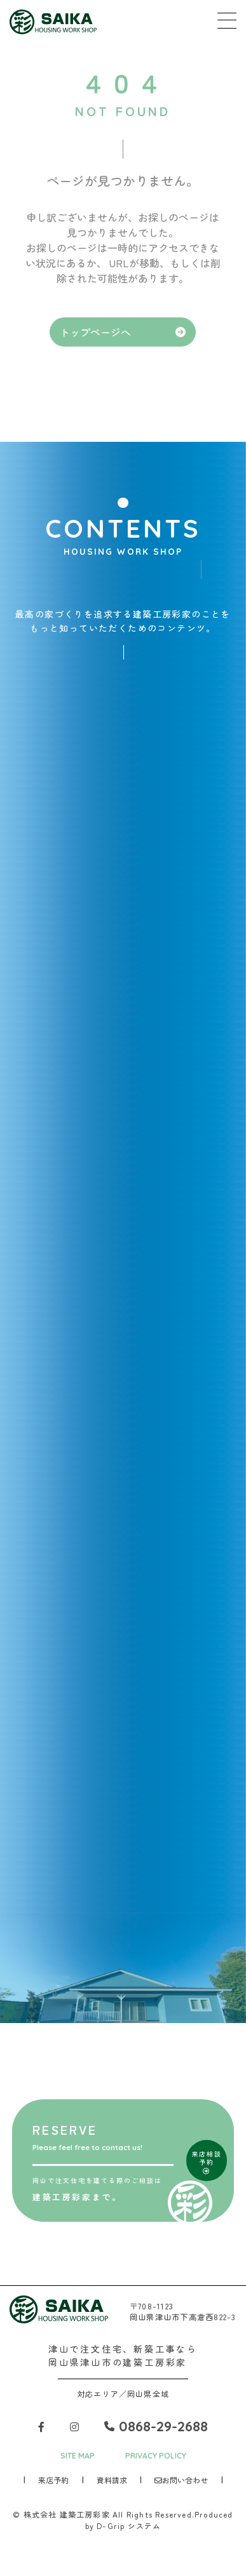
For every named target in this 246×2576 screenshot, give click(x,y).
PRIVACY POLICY (155, 2455)
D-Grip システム (129, 2525)
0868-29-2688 (155, 2426)
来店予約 (53, 2479)
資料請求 (112, 2479)
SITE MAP (77, 2455)
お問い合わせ (181, 2479)
